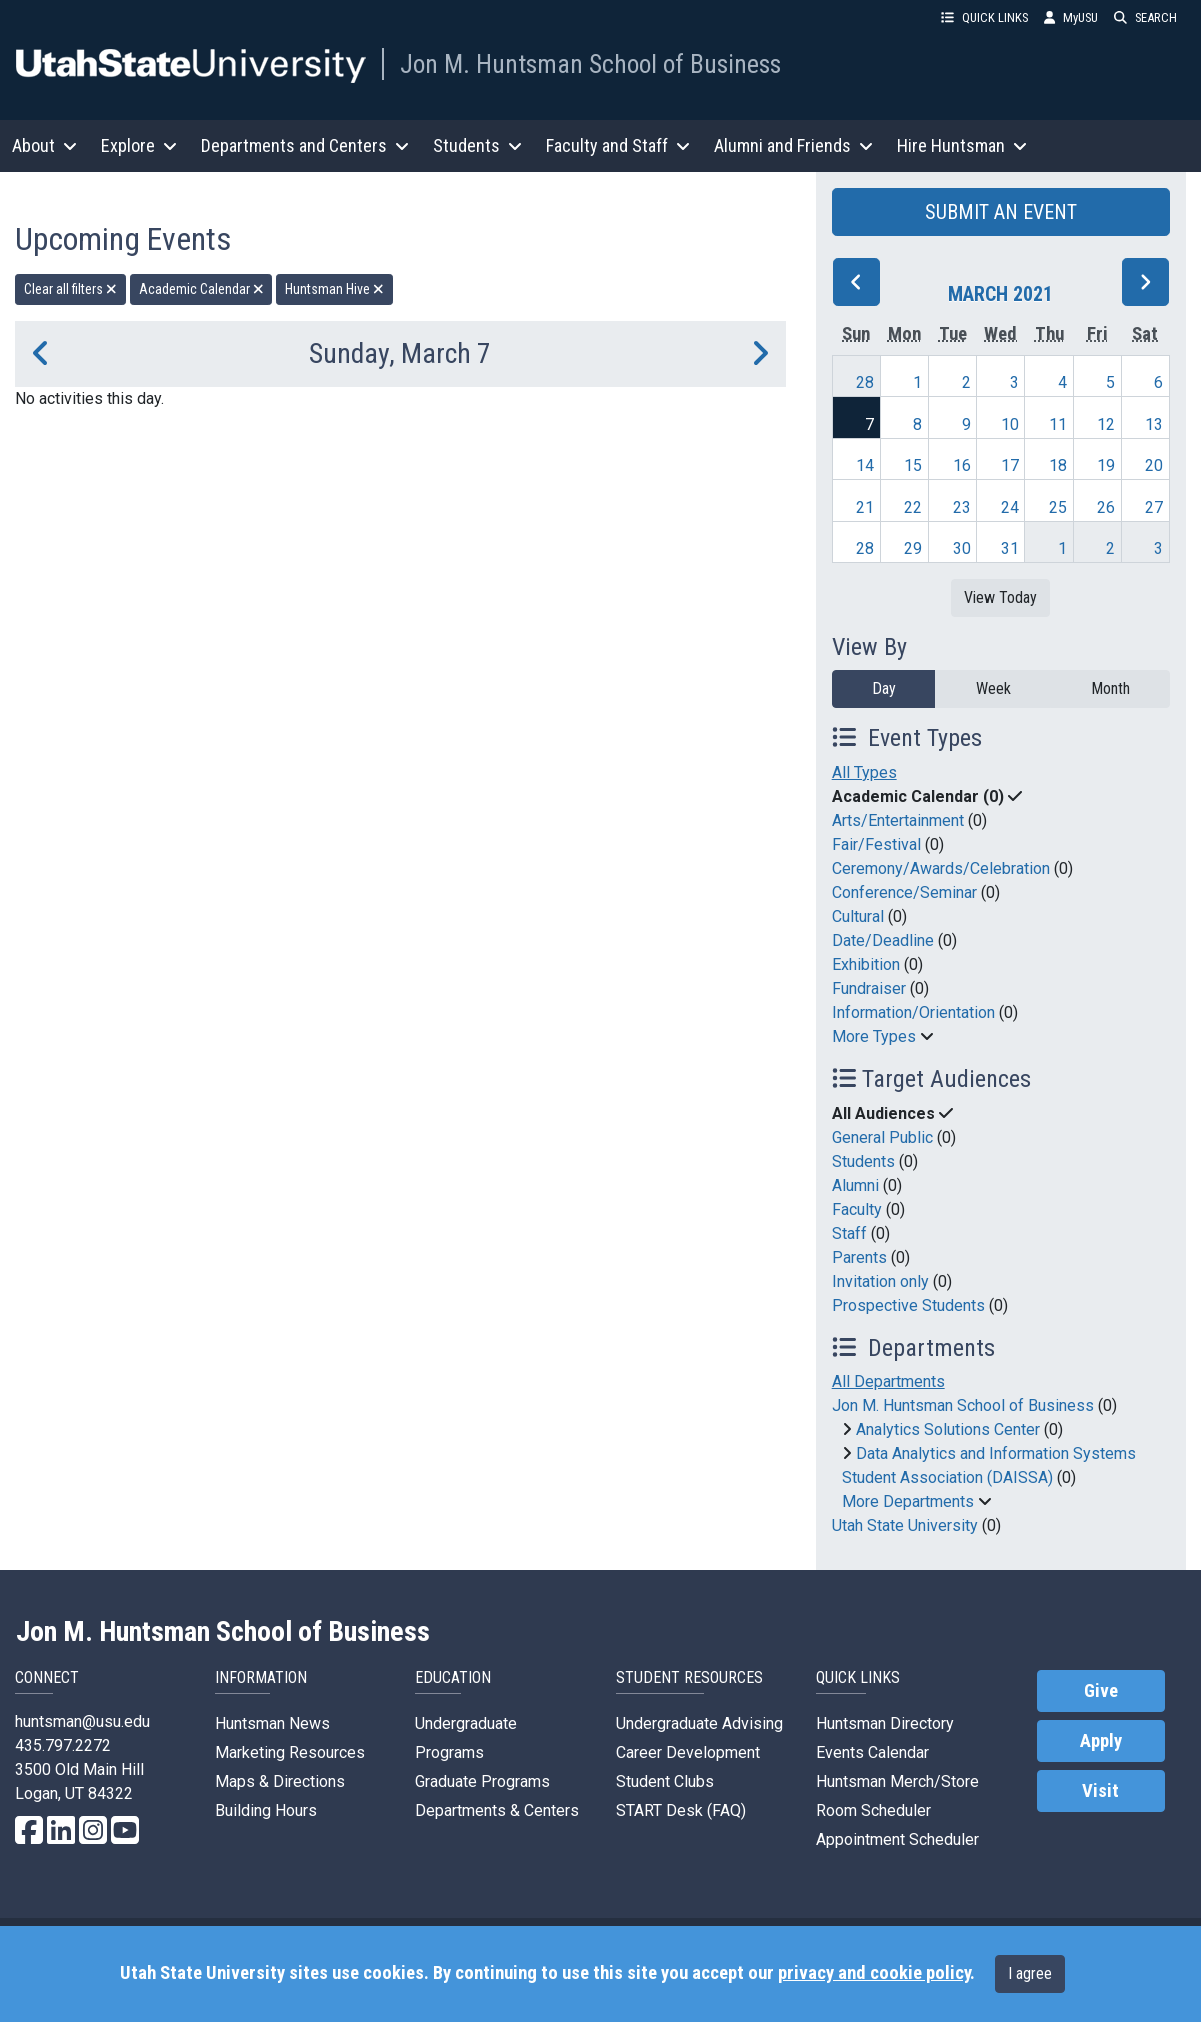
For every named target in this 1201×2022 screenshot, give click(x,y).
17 (1010, 465)
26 (1106, 507)
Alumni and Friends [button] (793, 145)
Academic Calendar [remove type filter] (201, 289)
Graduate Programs (482, 1781)
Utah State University (905, 1525)
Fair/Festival (876, 844)
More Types (874, 1036)
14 (865, 465)
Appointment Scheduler (897, 1839)
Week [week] (993, 688)
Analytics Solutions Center (948, 1429)
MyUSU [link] (1071, 17)
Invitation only (880, 1281)
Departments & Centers (497, 1810)
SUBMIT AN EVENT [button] (1001, 212)
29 (913, 548)
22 (913, 507)
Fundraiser (869, 988)
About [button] (44, 145)
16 (962, 465)
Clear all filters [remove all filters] (70, 289)
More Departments (908, 1501)
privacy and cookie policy (874, 1973)
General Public (882, 1137)
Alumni (855, 1185)
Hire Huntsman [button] (962, 145)
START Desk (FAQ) (681, 1810)
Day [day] (884, 688)
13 (1154, 424)
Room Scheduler (873, 1810)
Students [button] (477, 145)
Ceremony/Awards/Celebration (941, 868)
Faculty (857, 1209)
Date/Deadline (883, 940)
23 (962, 507)
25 (1058, 507)
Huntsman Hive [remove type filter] (334, 289)
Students (863, 1161)
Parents (859, 1257)
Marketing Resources (290, 1752)
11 (1058, 424)
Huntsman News (272, 1723)
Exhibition (866, 964)
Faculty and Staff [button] (618, 145)
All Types (864, 772)
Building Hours (266, 1810)
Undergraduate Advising (699, 1723)
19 (1106, 465)
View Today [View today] (1000, 597)
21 (865, 507)
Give (1101, 1691)
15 (913, 465)
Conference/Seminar (904, 892)
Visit (1100, 1791)
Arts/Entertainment (898, 820)
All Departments (888, 1381)
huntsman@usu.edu (82, 1721)
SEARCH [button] (1145, 17)
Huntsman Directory (885, 1723)
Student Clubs (665, 1781)
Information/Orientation (913, 1012)
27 (1154, 507)
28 (865, 382)
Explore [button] (139, 145)
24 (1010, 507)
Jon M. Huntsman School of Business (590, 64)
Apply (1101, 1741)
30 (962, 548)
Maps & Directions (280, 1781)
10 (1010, 424)
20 (1154, 465)
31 (1010, 548)
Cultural (858, 916)
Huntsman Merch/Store (897, 1781)
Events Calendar (872, 1752)
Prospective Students (908, 1305)
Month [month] (1110, 688)
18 (1058, 465)
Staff (849, 1233)
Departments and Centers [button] (305, 145)
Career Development (688, 1752)
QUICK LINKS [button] (984, 17)
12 (1106, 424)
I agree (1030, 1973)
